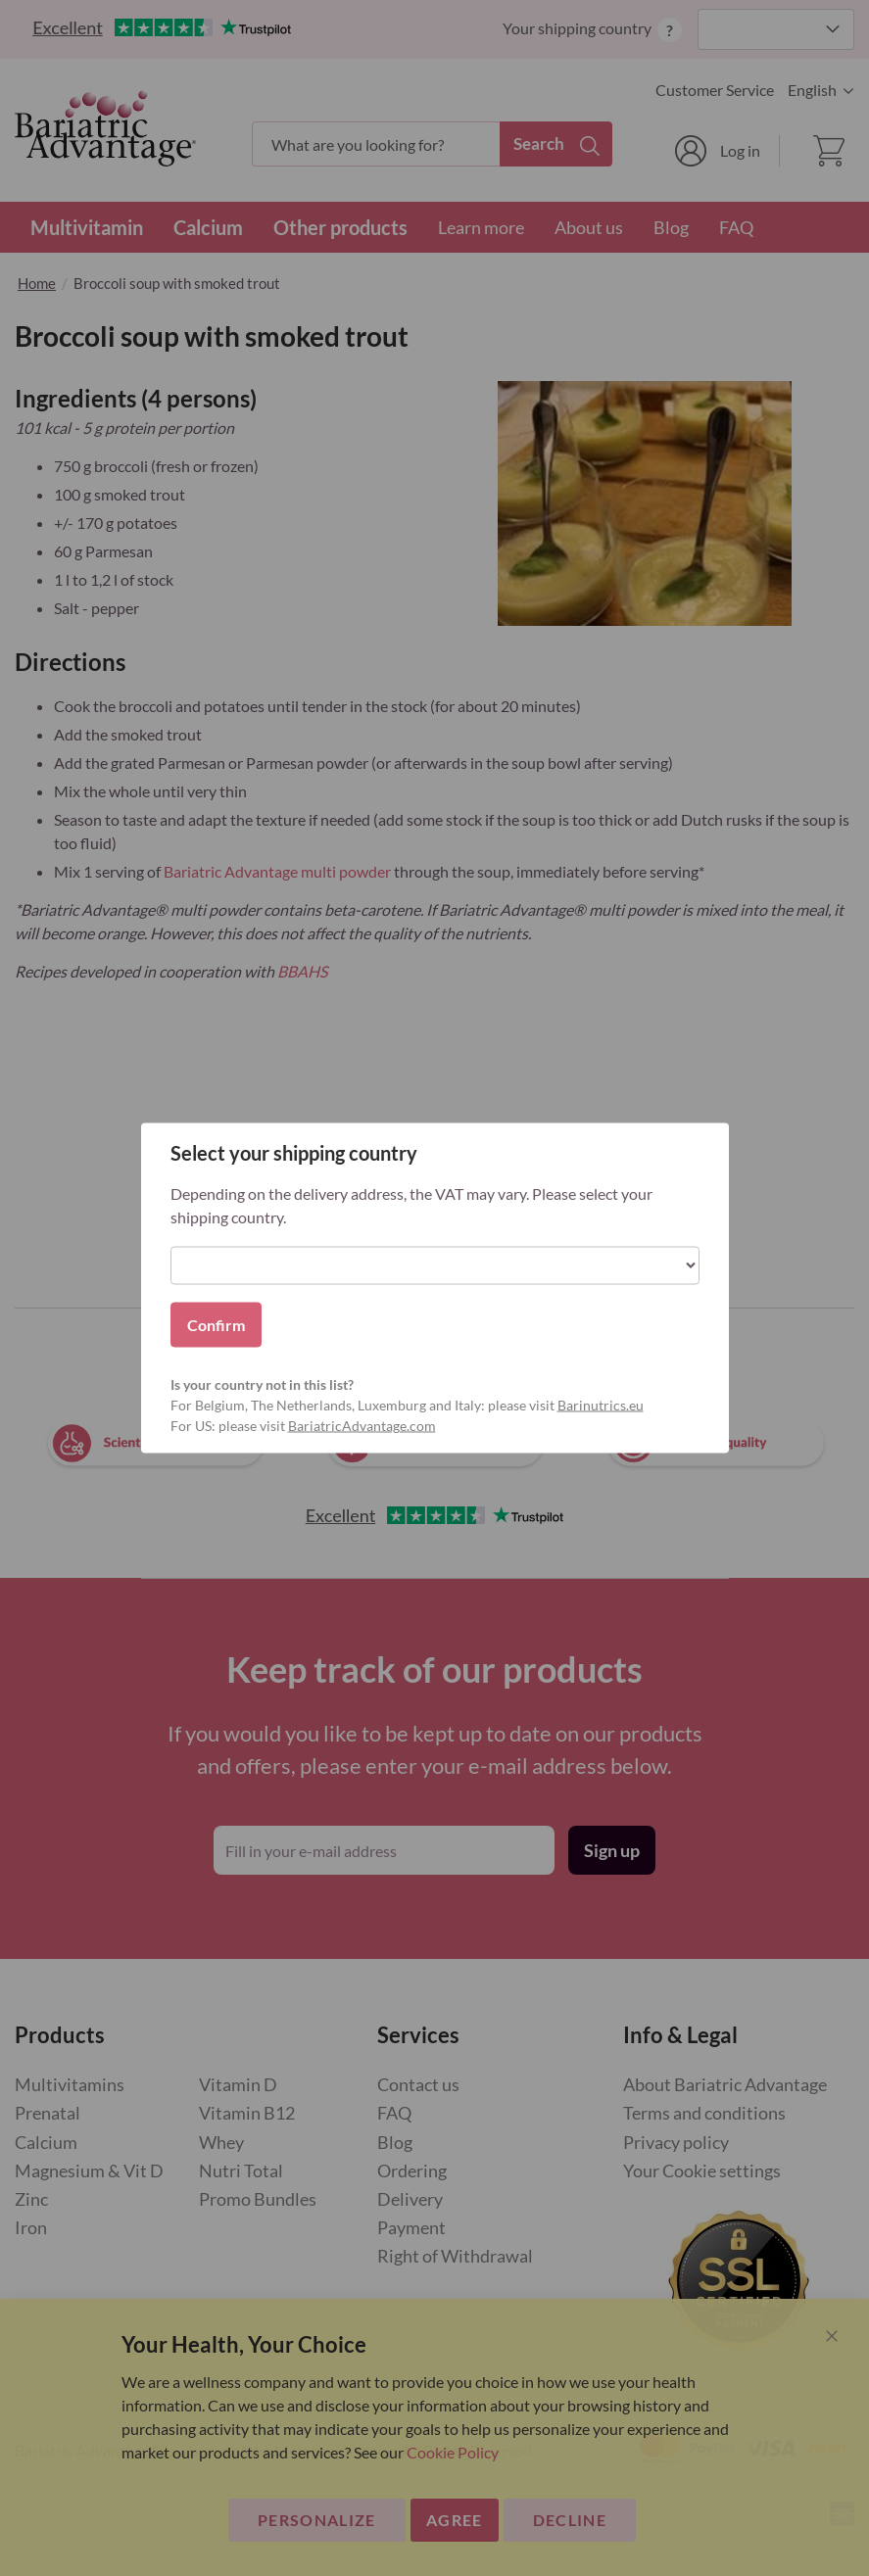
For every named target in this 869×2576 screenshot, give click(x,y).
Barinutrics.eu (600, 1405)
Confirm (216, 1324)
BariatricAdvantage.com (362, 1425)
